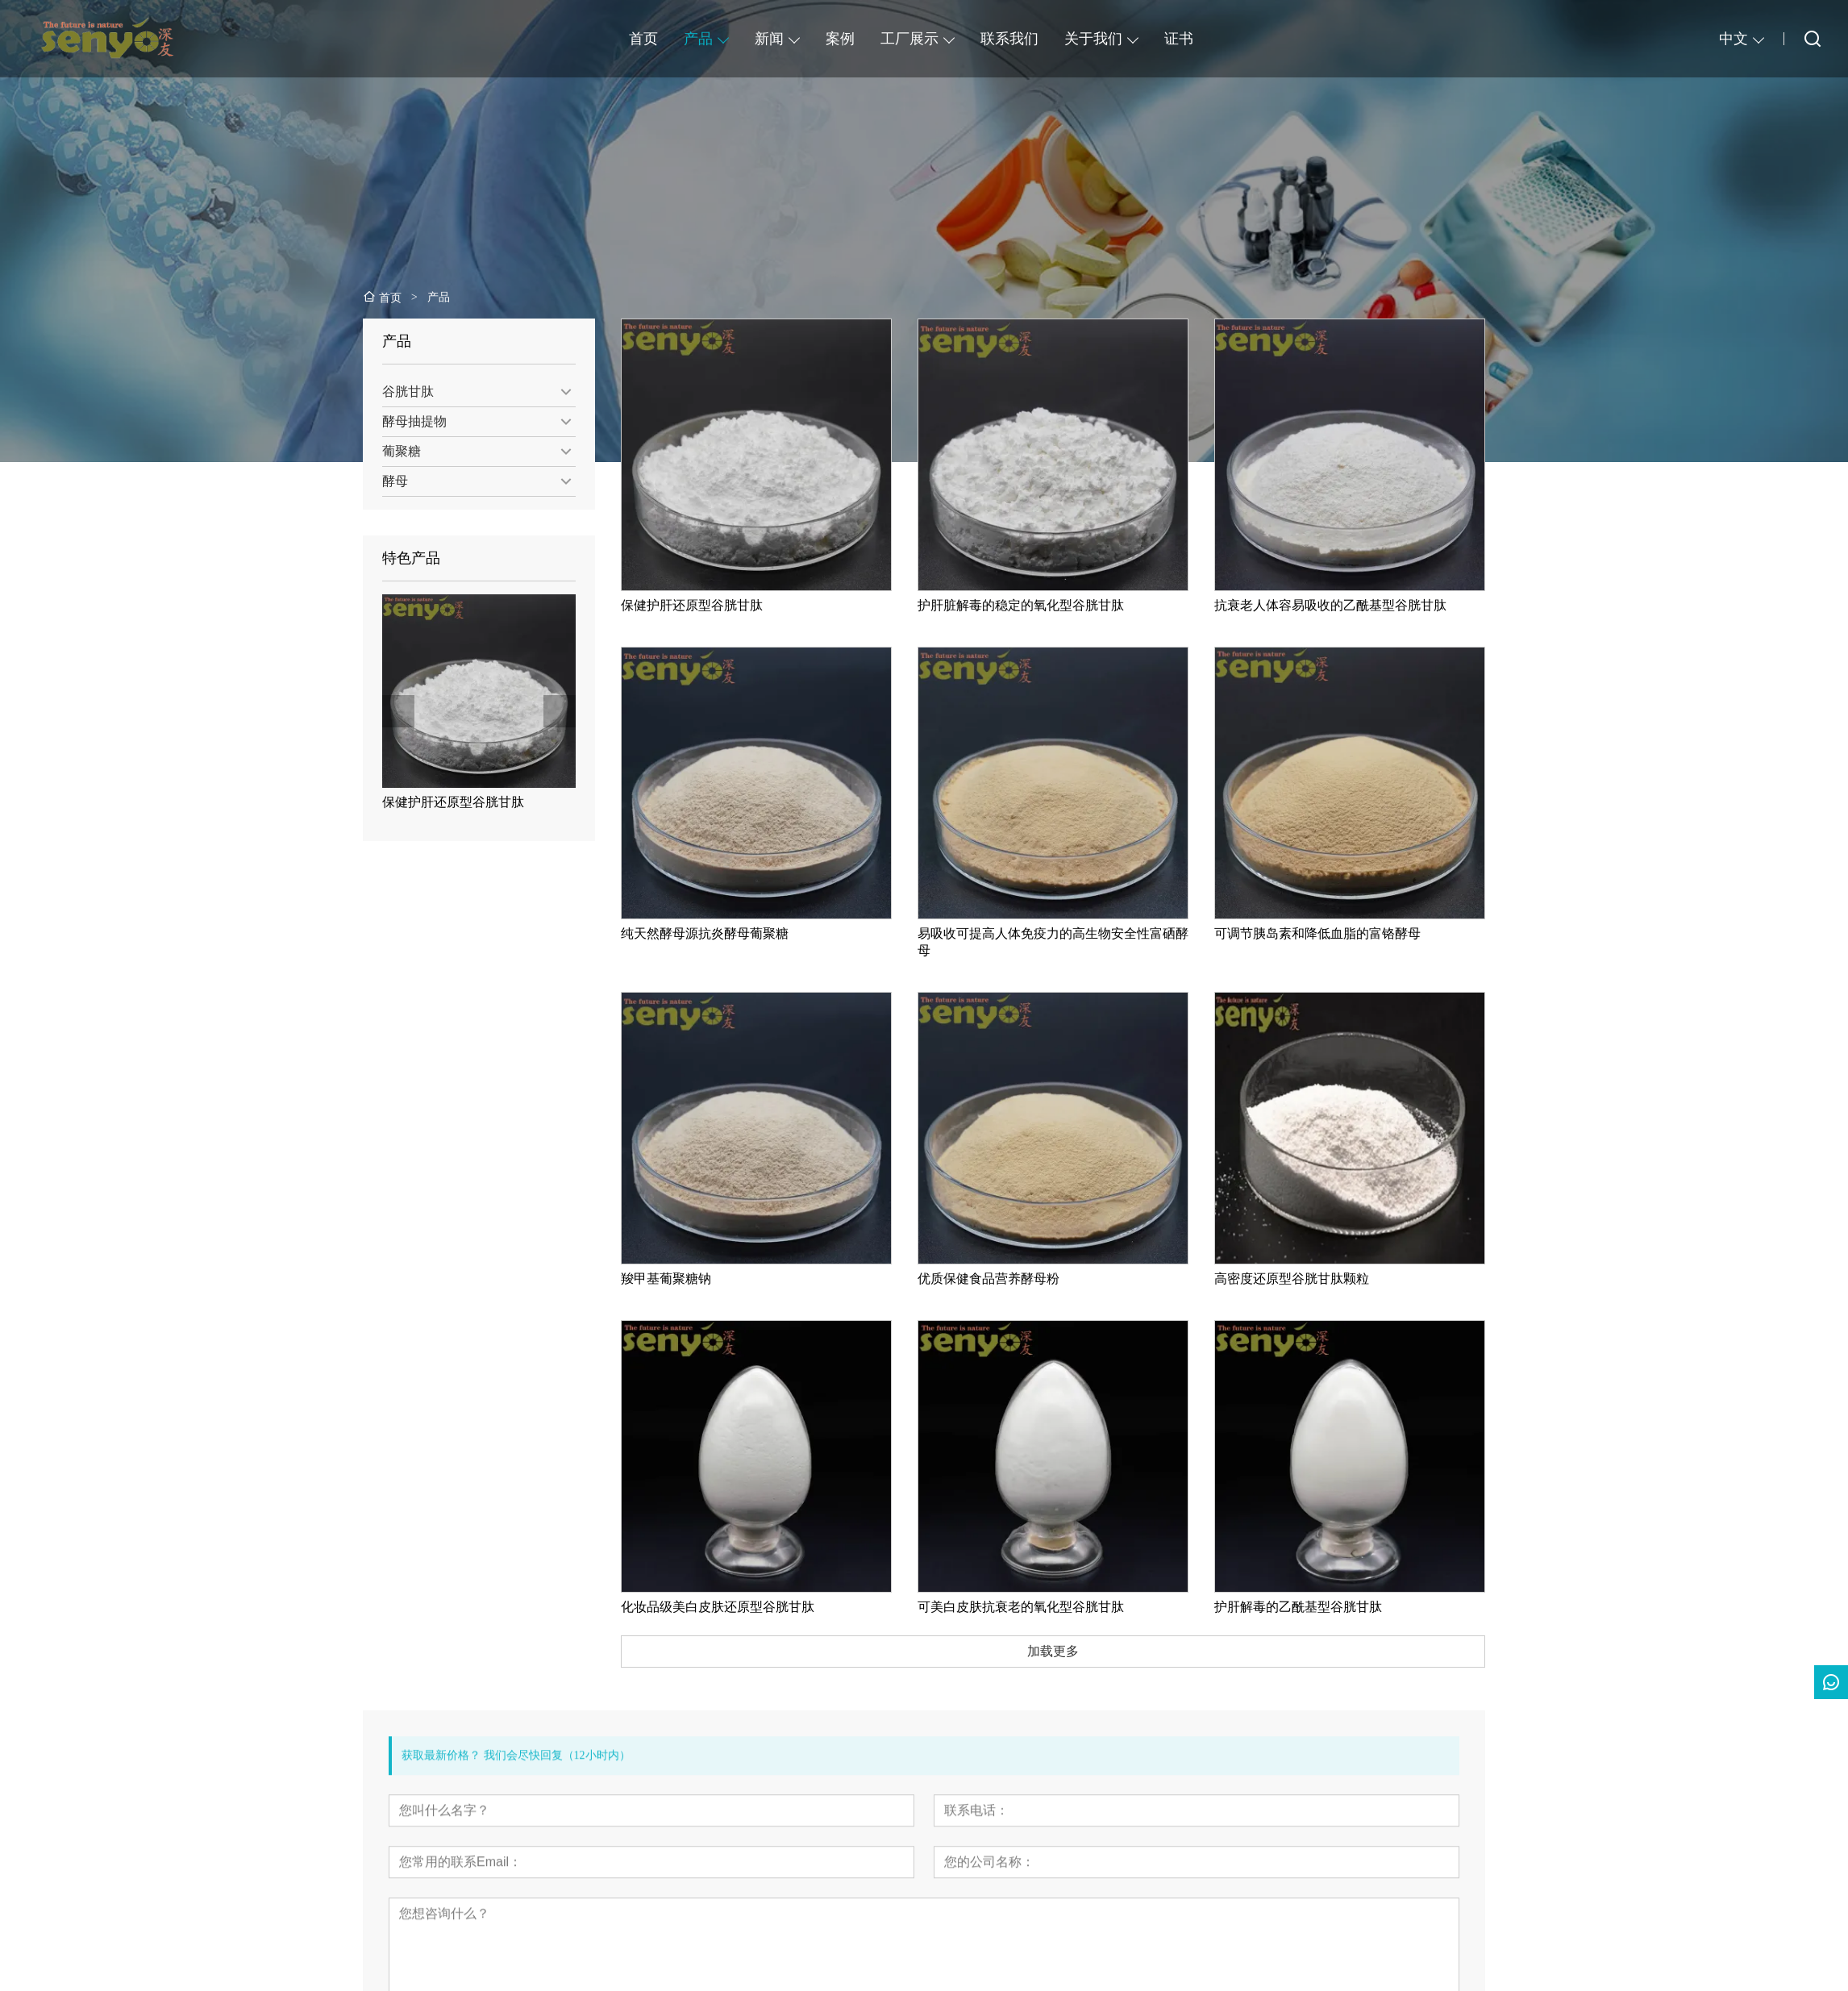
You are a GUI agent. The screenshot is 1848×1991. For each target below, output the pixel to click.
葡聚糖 (395, 451)
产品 (698, 39)
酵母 (389, 481)
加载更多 (1074, 1651)
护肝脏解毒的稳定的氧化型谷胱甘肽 (1042, 605)
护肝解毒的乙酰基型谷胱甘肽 (1319, 1607)
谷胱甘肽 (401, 391)
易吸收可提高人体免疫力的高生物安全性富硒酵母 (1074, 942)
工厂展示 (909, 39)
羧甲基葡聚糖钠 (687, 1278)
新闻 (769, 39)
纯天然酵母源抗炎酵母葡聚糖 (726, 933)
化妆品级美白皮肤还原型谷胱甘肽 (738, 1607)
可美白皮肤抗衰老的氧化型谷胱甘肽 (1042, 1607)
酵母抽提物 (408, 421)
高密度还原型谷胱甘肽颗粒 (1312, 1278)
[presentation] (392, 711)
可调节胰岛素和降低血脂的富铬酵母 (1338, 933)
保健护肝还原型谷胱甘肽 (447, 802)
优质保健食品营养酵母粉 (1009, 1278)
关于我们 (1093, 39)
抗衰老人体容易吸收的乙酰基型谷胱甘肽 (1351, 605)
